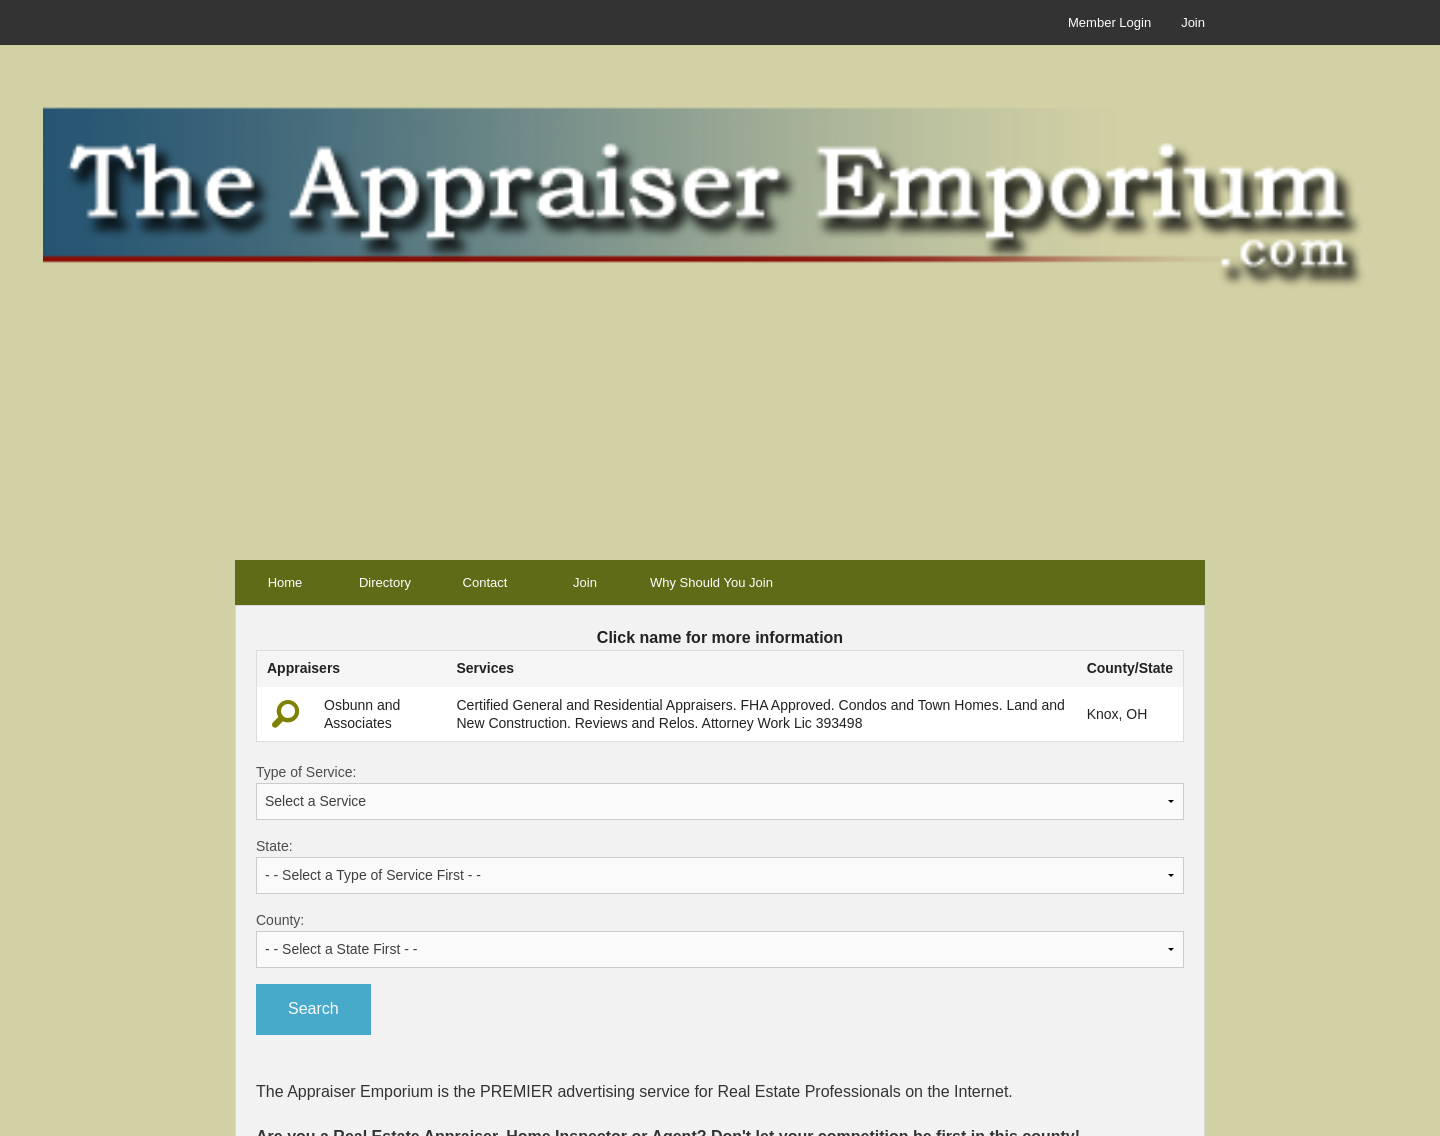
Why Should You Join (711, 582)
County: (720, 940)
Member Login (1109, 22)
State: (720, 866)
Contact (485, 582)
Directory (385, 582)
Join (1193, 22)
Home (285, 582)
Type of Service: (720, 792)
